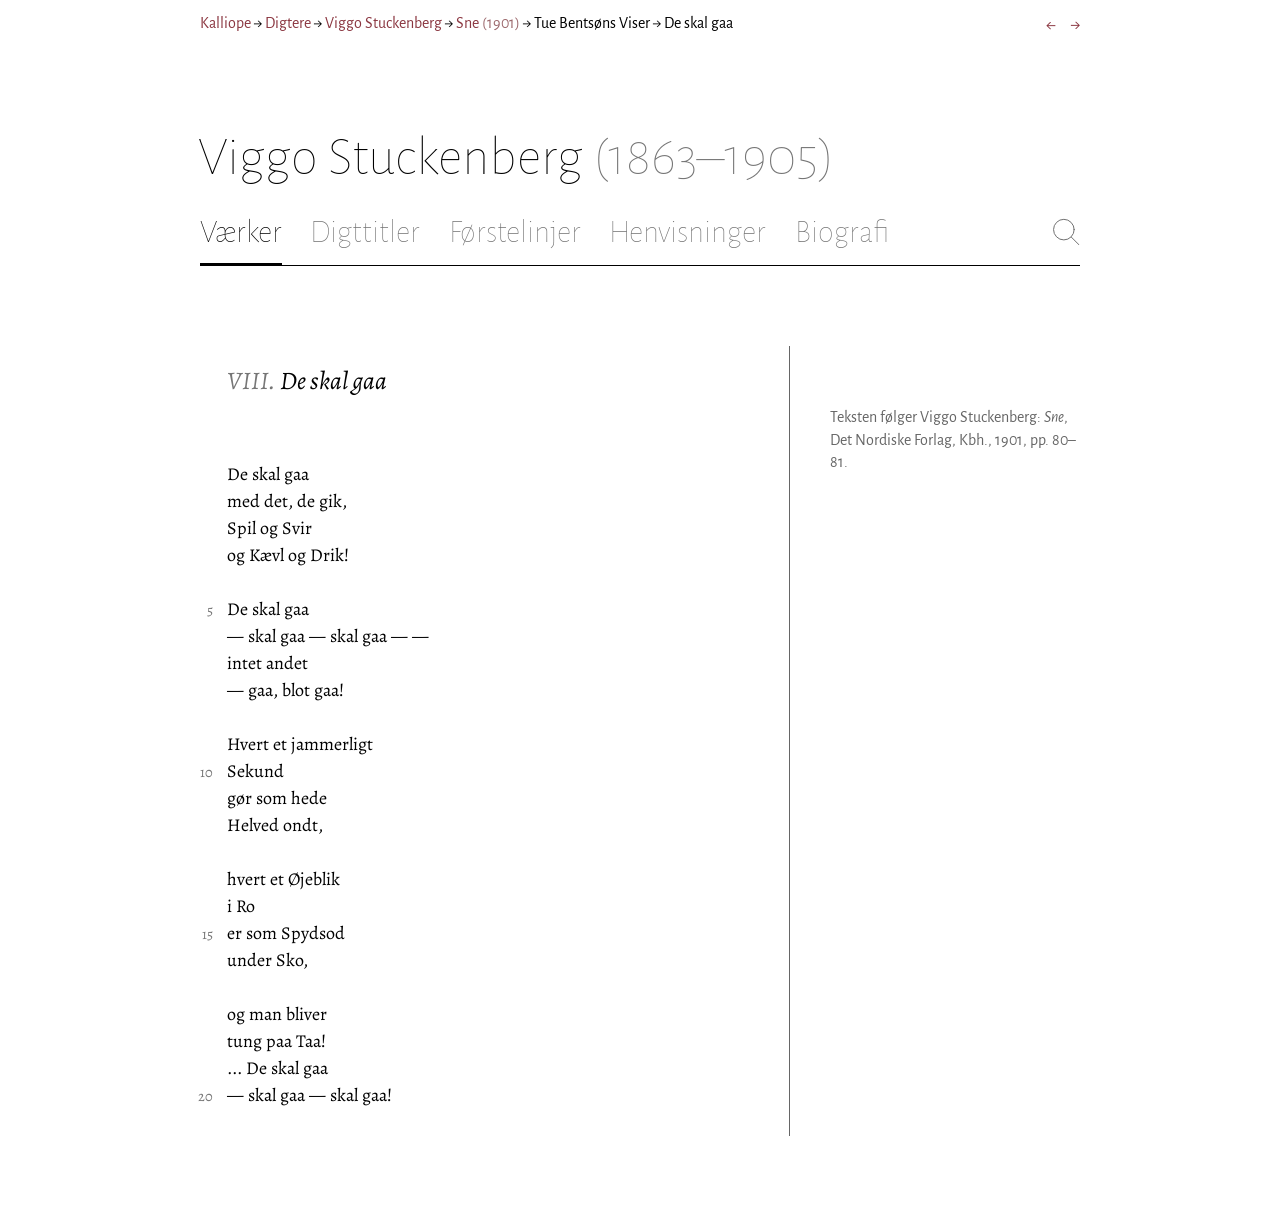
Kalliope (225, 23)
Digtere (288, 23)
